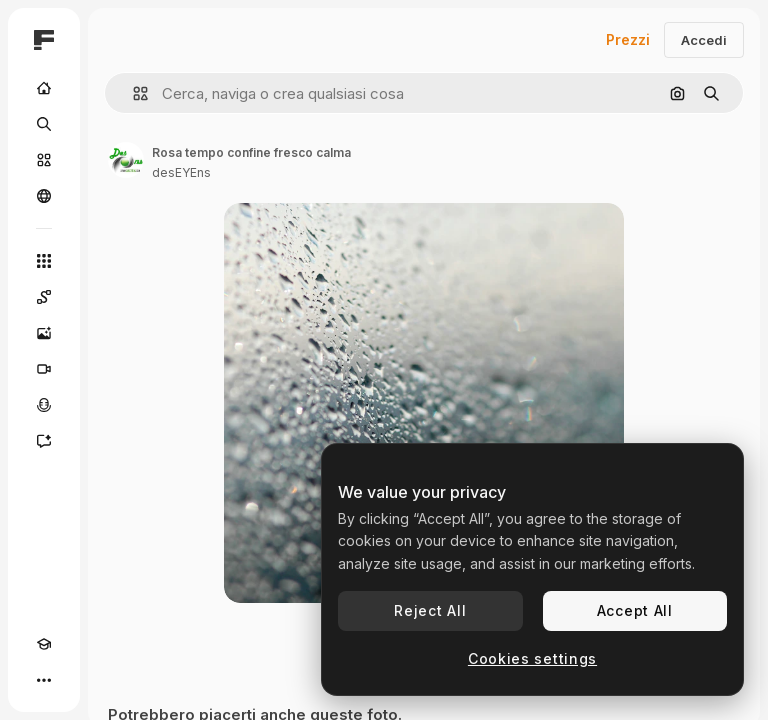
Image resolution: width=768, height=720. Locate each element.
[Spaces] (44, 297)
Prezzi (628, 39)
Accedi (704, 40)
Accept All (635, 610)
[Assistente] (44, 441)
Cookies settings (532, 658)
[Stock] (44, 160)
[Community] (44, 196)
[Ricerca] (44, 124)
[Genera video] (44, 369)
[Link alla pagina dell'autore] (126, 160)
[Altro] (44, 680)
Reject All (430, 610)
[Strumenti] (44, 261)
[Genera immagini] (44, 333)
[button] (132, 93)
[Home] (44, 88)
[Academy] (44, 644)
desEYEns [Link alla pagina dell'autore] (181, 172)
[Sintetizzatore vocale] (44, 405)
